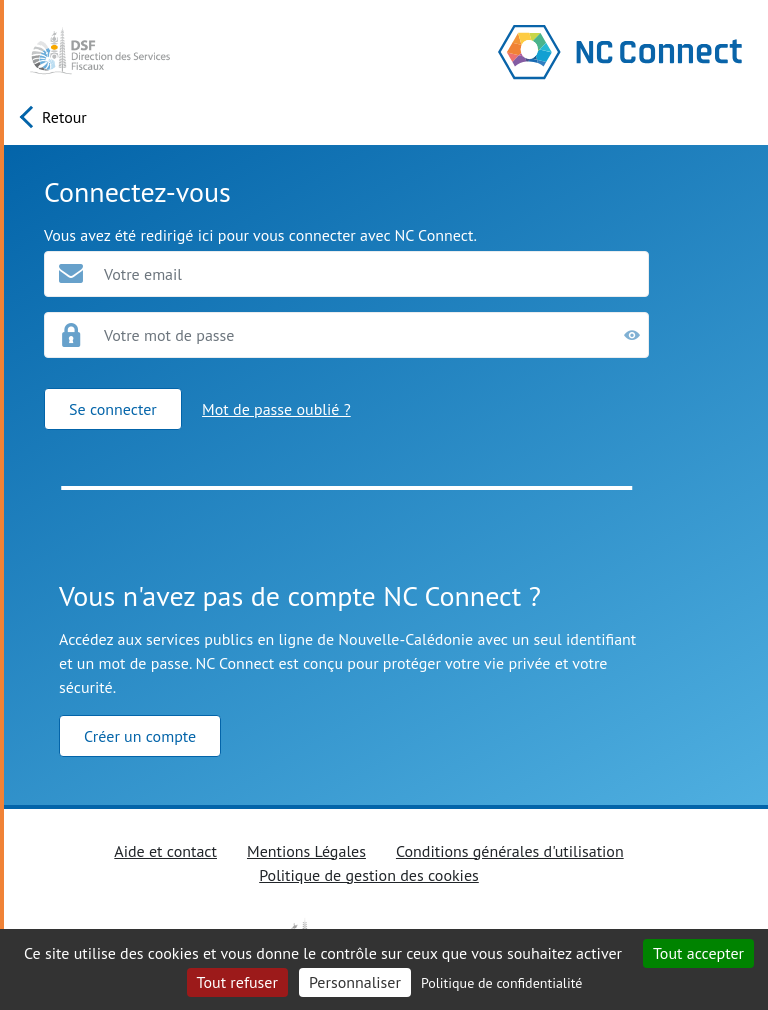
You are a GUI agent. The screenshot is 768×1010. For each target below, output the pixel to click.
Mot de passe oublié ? (276, 409)
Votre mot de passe (169, 335)
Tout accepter (698, 953)
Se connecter (113, 409)
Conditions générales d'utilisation (510, 851)
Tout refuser (237, 982)
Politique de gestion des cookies (369, 875)
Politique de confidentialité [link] (501, 983)
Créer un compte (140, 736)
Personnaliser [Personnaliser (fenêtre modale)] (355, 982)
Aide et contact (165, 851)
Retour (64, 117)
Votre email (143, 274)
